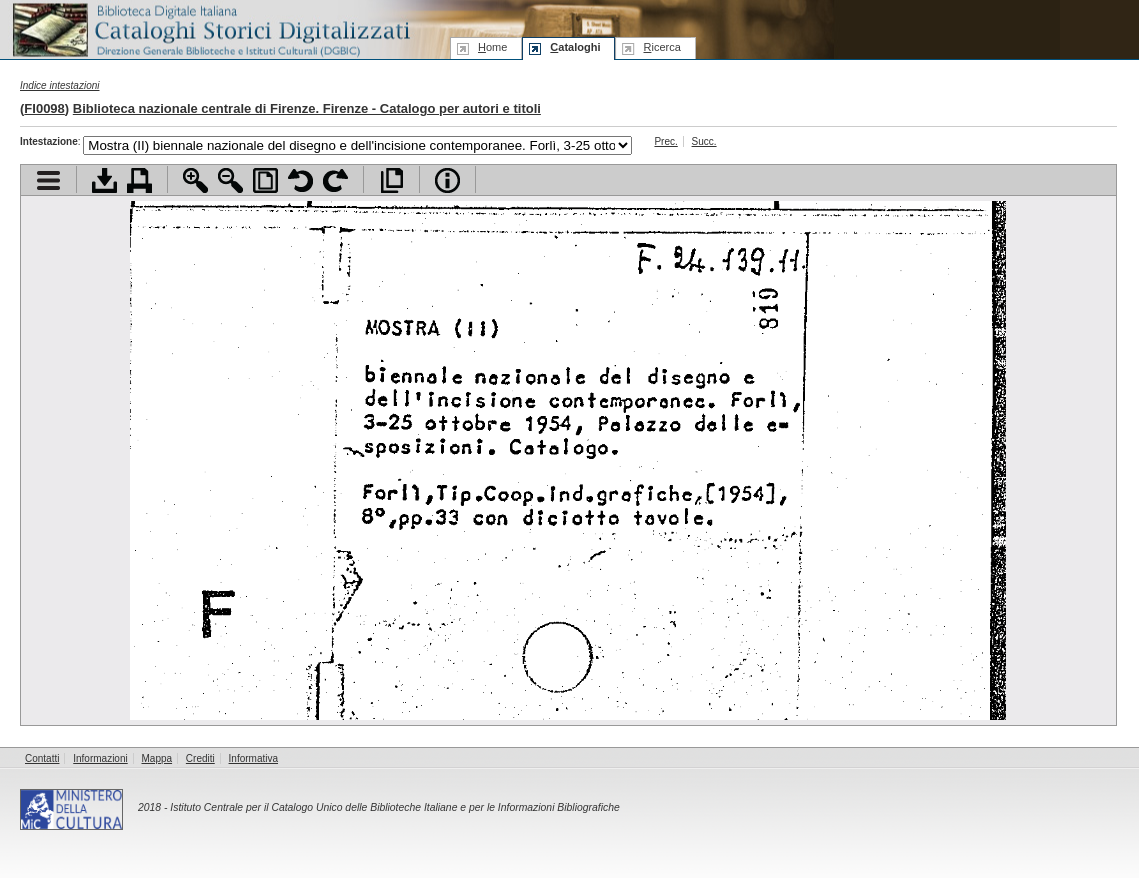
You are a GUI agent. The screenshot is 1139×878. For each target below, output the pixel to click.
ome (492, 47)
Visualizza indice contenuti (48, 180)
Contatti (42, 758)
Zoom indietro (230, 180)
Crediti (200, 758)
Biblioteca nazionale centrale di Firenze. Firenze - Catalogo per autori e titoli (307, 108)
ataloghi (575, 47)
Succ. (704, 141)
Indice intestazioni (60, 85)
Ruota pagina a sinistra (300, 180)
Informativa (253, 758)
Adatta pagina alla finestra (265, 180)
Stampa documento (139, 180)
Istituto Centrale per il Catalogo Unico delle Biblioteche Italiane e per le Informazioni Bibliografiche (394, 807)
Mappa (157, 758)
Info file (447, 180)
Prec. (665, 141)
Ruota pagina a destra (335, 180)
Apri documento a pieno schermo (391, 180)
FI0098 (44, 108)
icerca (661, 47)
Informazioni (100, 758)
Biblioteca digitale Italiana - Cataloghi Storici (210, 28)
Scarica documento (104, 180)
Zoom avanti (195, 180)
